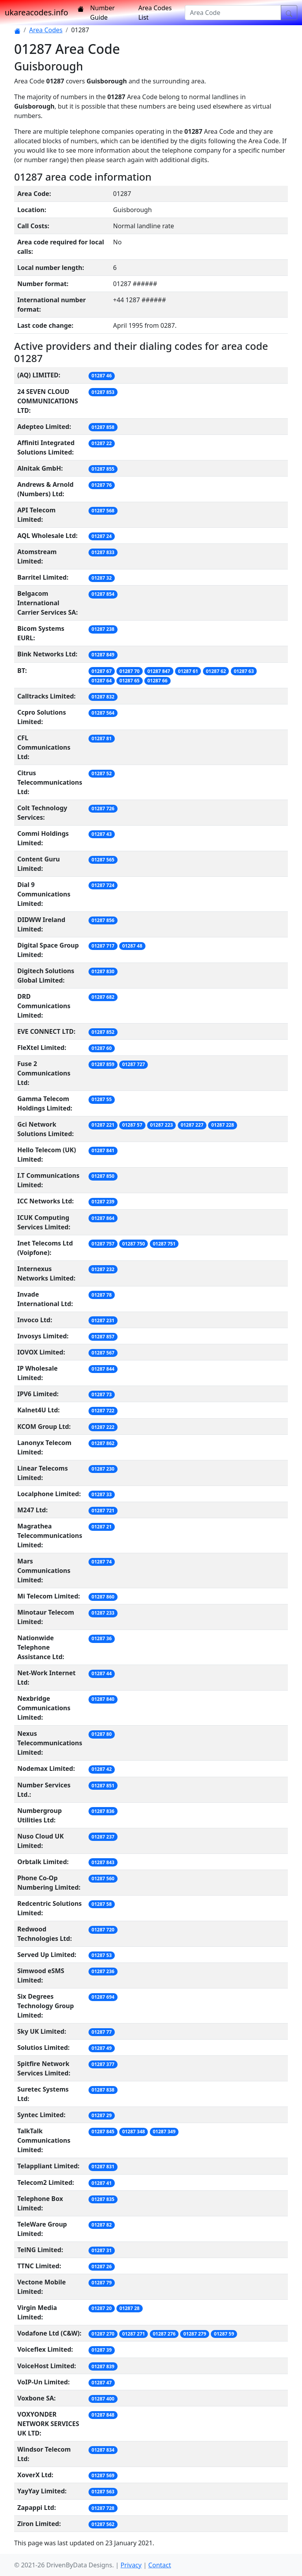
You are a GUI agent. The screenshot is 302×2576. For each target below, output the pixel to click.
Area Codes (46, 30)
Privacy (131, 2565)
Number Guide (102, 13)
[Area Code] (233, 12)
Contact (159, 2565)
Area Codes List (155, 13)
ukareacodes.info (36, 12)
